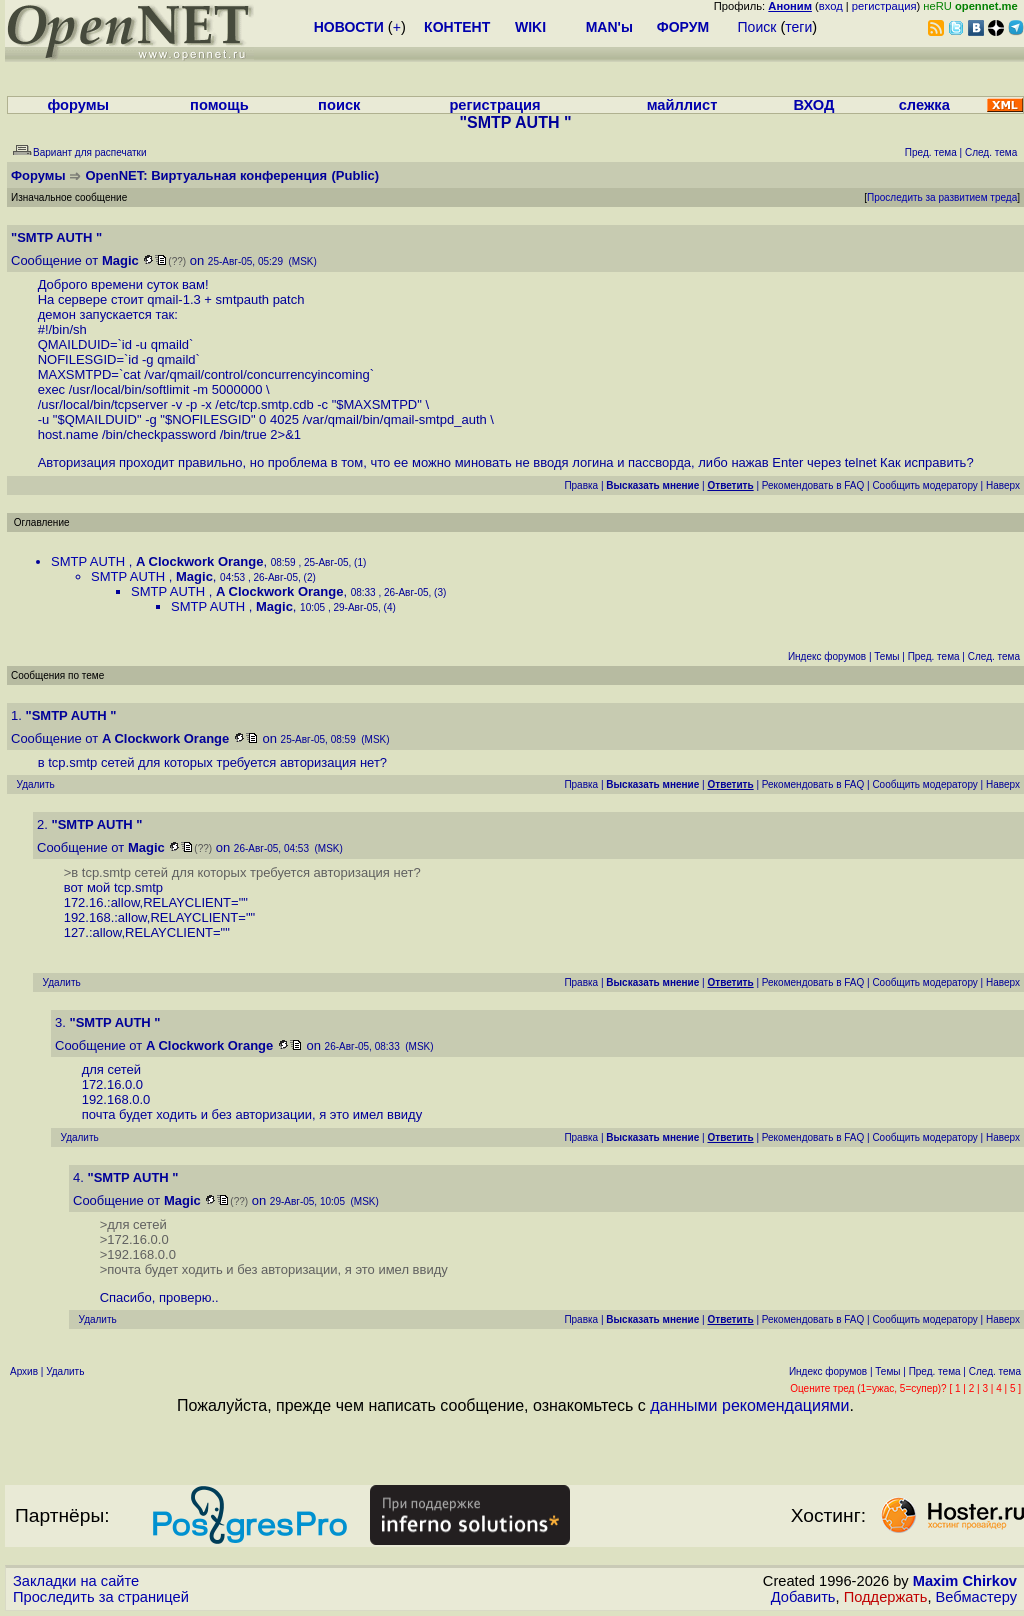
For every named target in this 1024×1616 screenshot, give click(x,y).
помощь (219, 105)
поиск (339, 105)
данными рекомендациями (749, 1405)
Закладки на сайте (76, 1581)
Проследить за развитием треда (942, 197)
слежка (924, 105)
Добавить (803, 1597)
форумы (78, 105)
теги (798, 27)
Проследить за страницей (101, 1597)
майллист (682, 105)
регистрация (884, 6)
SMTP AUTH (90, 561)
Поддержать (886, 1597)
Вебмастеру (976, 1597)
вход (831, 6)
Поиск (757, 27)
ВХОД (813, 105)
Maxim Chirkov (965, 1581)
